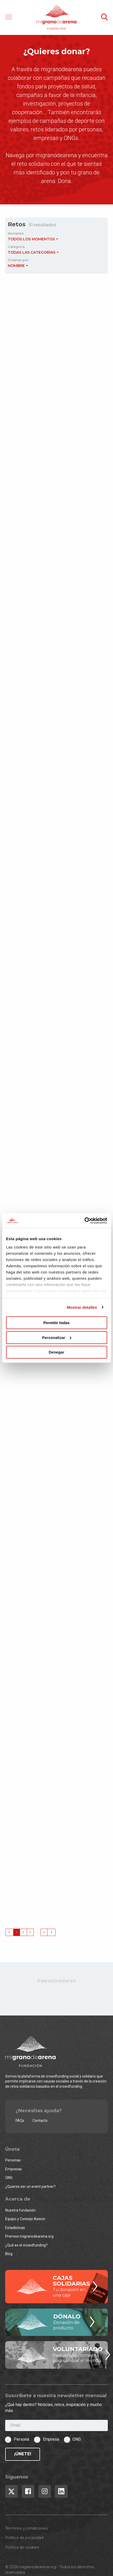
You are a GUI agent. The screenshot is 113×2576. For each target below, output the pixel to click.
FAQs (20, 2120)
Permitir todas (56, 1322)
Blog (8, 2254)
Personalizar (56, 1337)
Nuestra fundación (20, 2210)
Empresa (51, 2439)
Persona (21, 2439)
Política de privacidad (24, 2537)
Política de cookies (22, 2547)
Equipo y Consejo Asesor (25, 2219)
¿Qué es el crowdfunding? (26, 2245)
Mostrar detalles (82, 1307)
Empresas (13, 2169)
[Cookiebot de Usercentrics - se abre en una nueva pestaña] (84, 1220)
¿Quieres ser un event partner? (30, 2186)
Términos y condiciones (26, 2528)
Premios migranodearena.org (29, 2236)
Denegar (56, 1352)
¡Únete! (22, 2453)
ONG (8, 2178)
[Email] (56, 2425)
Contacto (40, 2120)
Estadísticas (15, 2228)
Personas (13, 2160)
